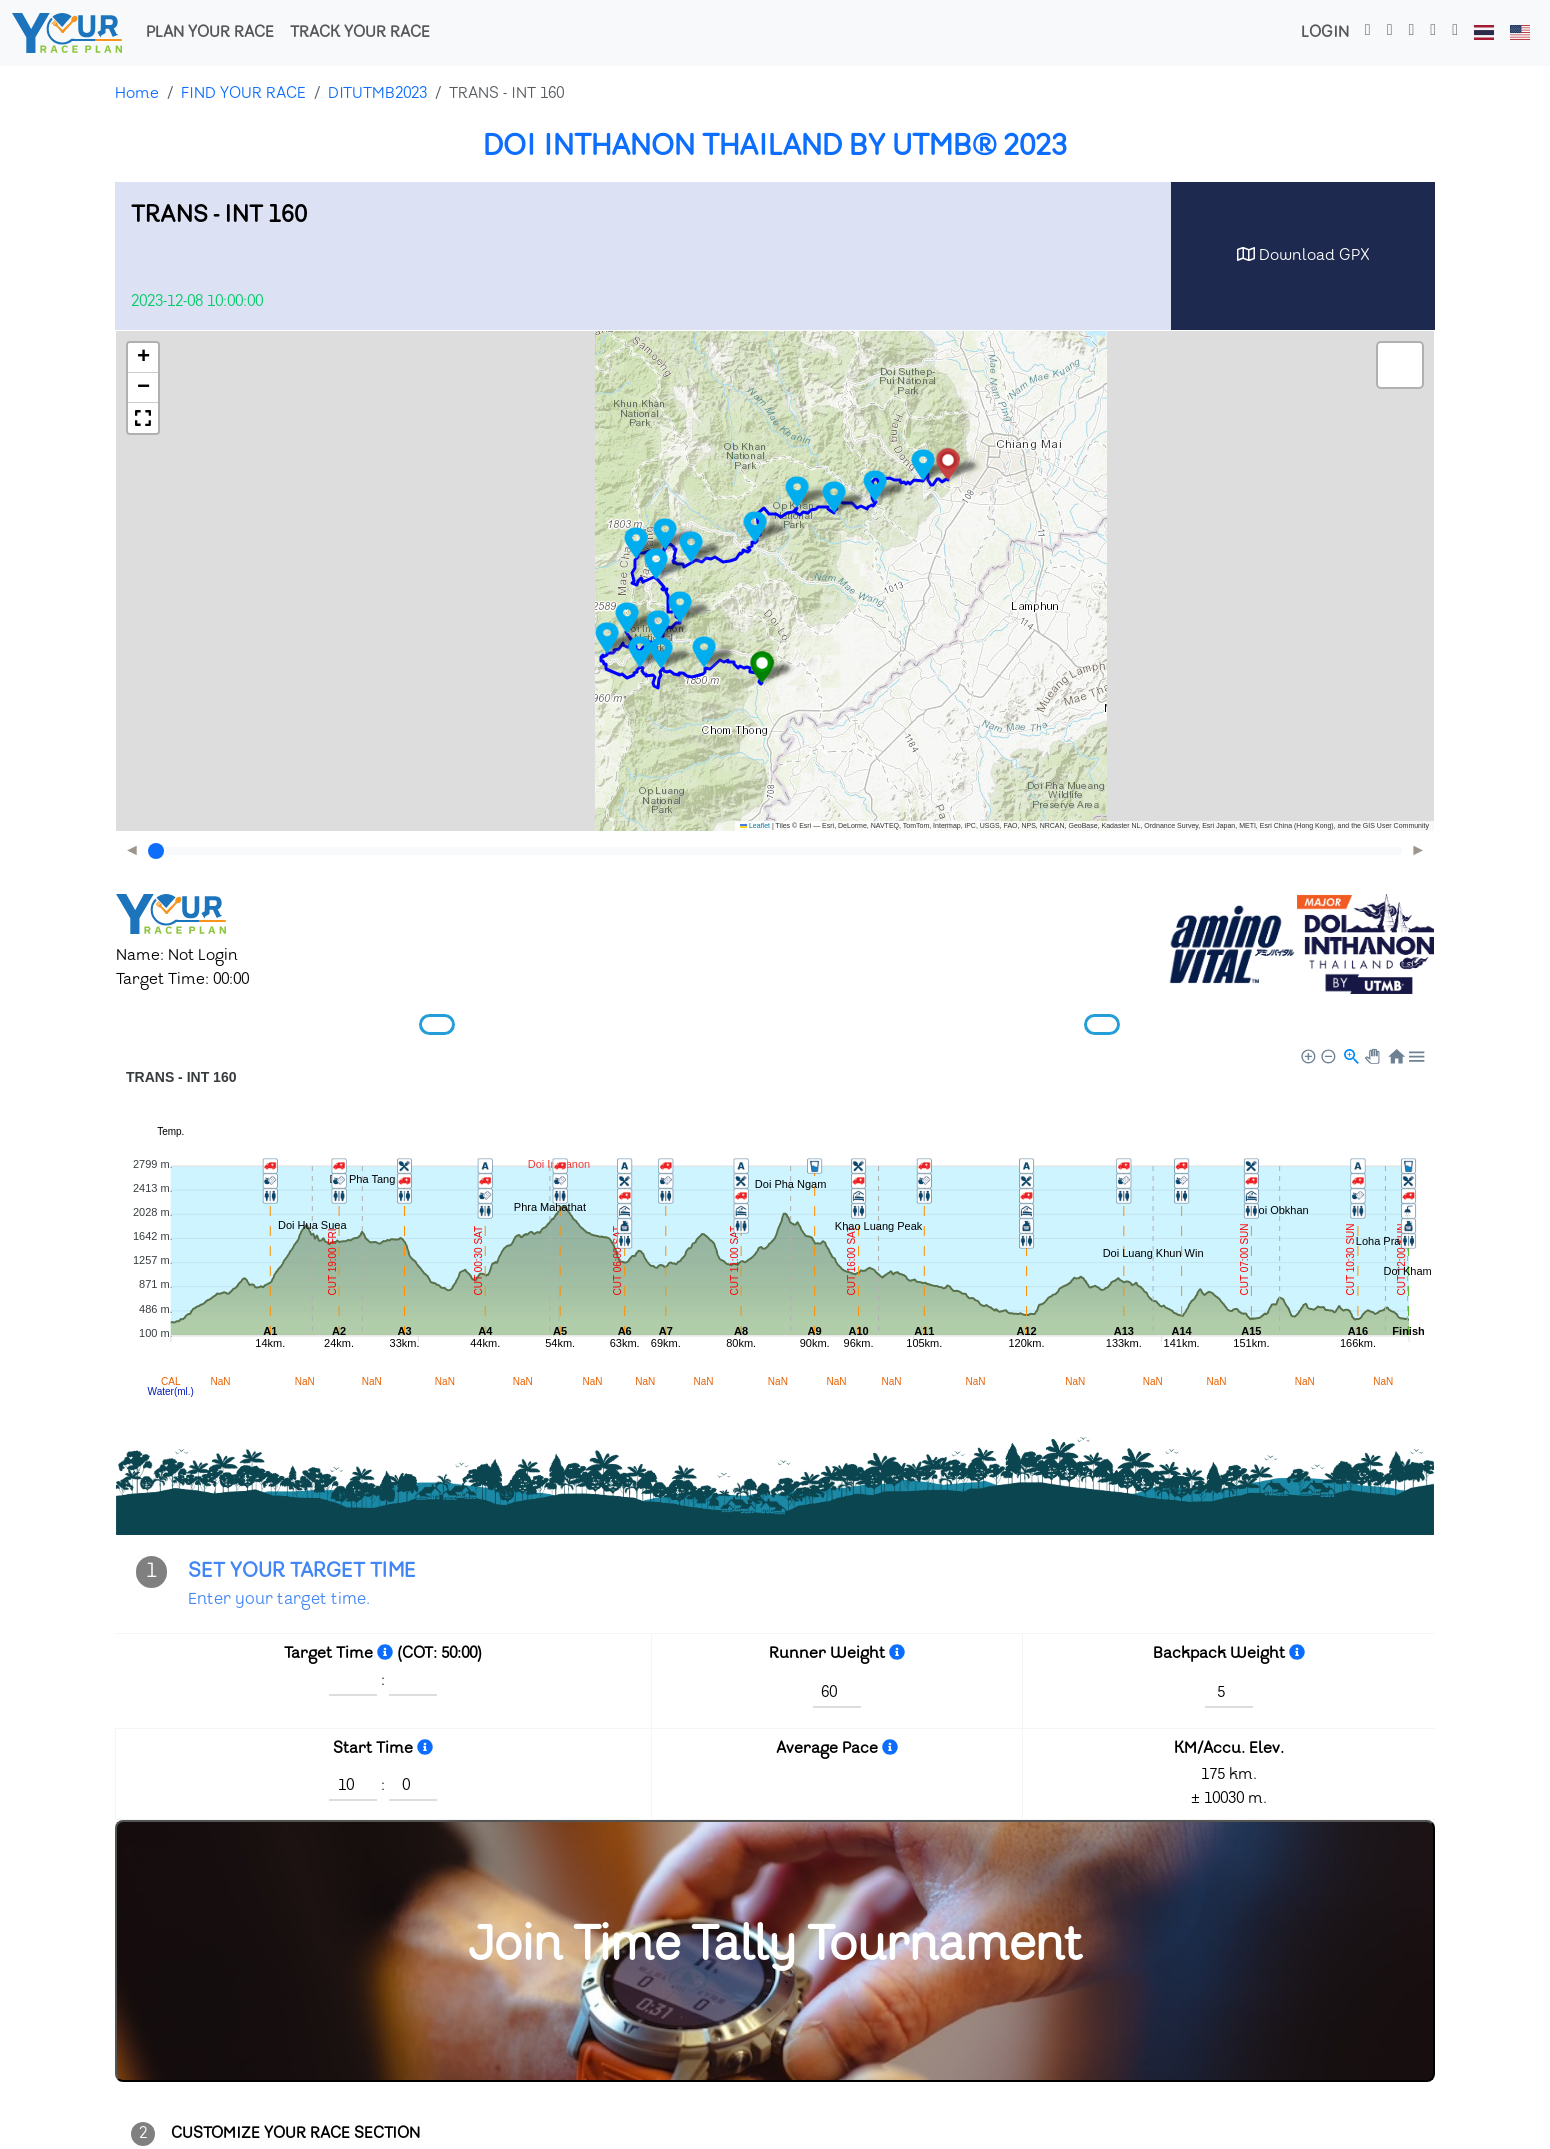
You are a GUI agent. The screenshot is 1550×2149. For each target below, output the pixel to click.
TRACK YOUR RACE (360, 32)
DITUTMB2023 (377, 93)
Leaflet (755, 825)
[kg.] (897, 1653)
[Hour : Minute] (385, 1653)
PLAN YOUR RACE (210, 32)
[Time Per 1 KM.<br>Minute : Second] (890, 1748)
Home (137, 93)
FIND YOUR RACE (243, 93)
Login (1325, 32)
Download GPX (1303, 255)
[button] (762, 667)
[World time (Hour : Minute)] (425, 1748)
